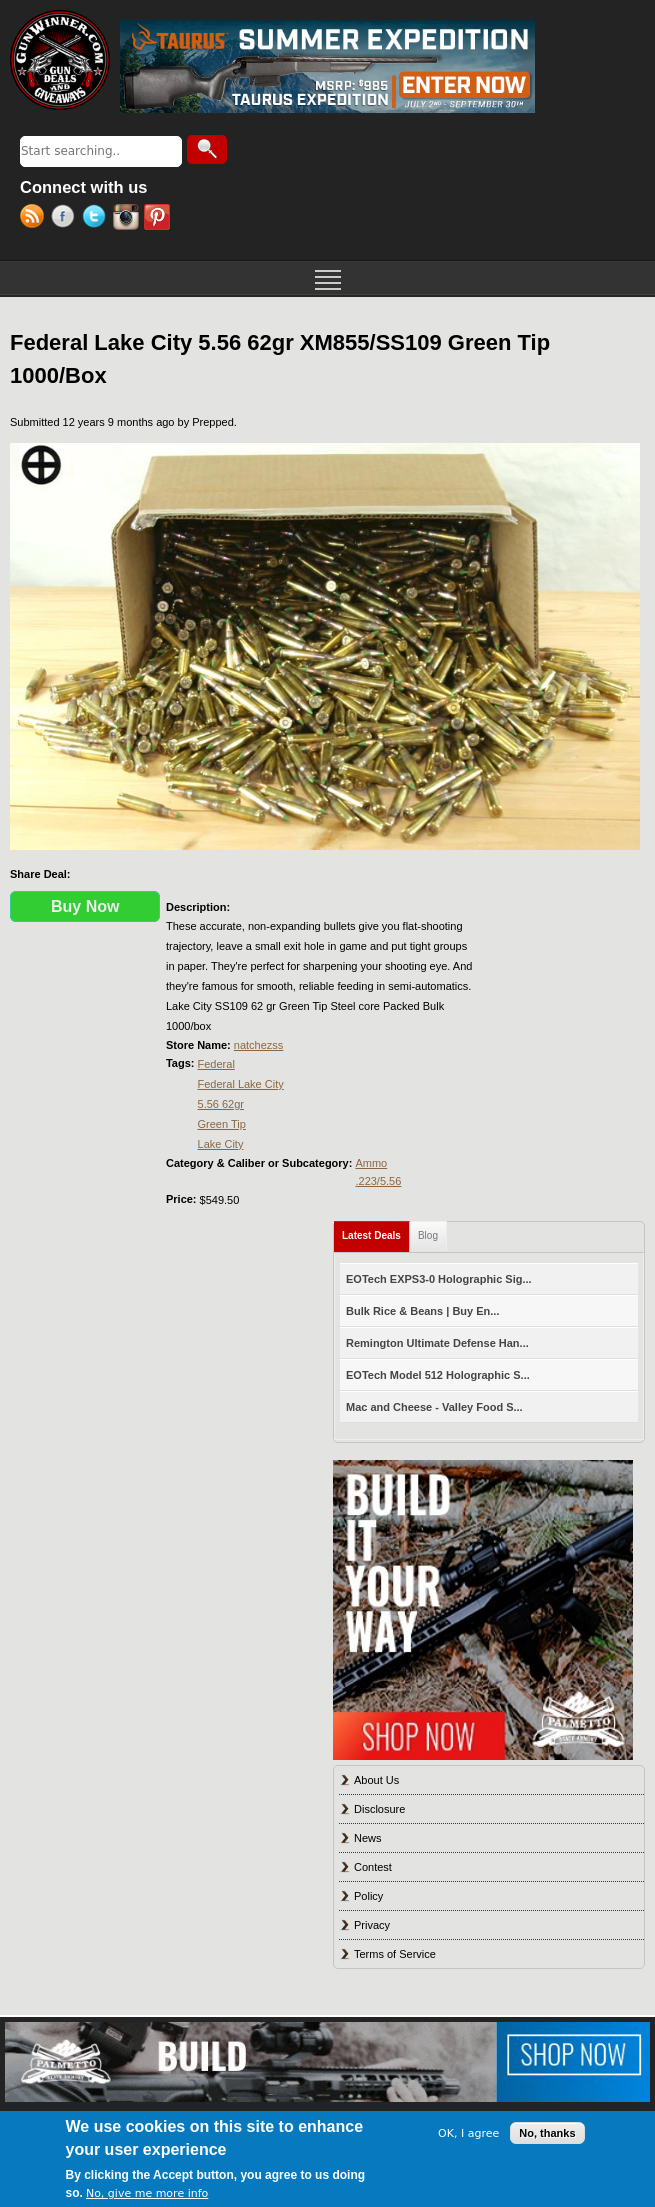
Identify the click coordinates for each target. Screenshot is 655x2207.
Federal (216, 1064)
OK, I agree (468, 2133)
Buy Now (85, 906)
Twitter (97, 219)
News (368, 1838)
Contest (373, 1867)
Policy (368, 1896)
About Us (376, 1780)
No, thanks (547, 2133)
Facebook (66, 219)
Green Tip (222, 1124)
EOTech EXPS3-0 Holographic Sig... (439, 1279)
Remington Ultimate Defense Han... (437, 1343)
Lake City (221, 1144)
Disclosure (379, 1809)
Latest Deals (376, 1231)
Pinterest (159, 219)
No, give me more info (147, 2193)
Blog (428, 1235)
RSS (35, 219)
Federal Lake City (241, 1084)
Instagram (128, 219)
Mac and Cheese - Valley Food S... (434, 1407)
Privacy (372, 1925)
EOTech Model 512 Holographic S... (438, 1375)
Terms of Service (395, 1954)
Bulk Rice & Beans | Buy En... (422, 1311)
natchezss (259, 1045)
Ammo (371, 1163)
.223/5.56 (378, 1181)
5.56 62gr (221, 1104)
